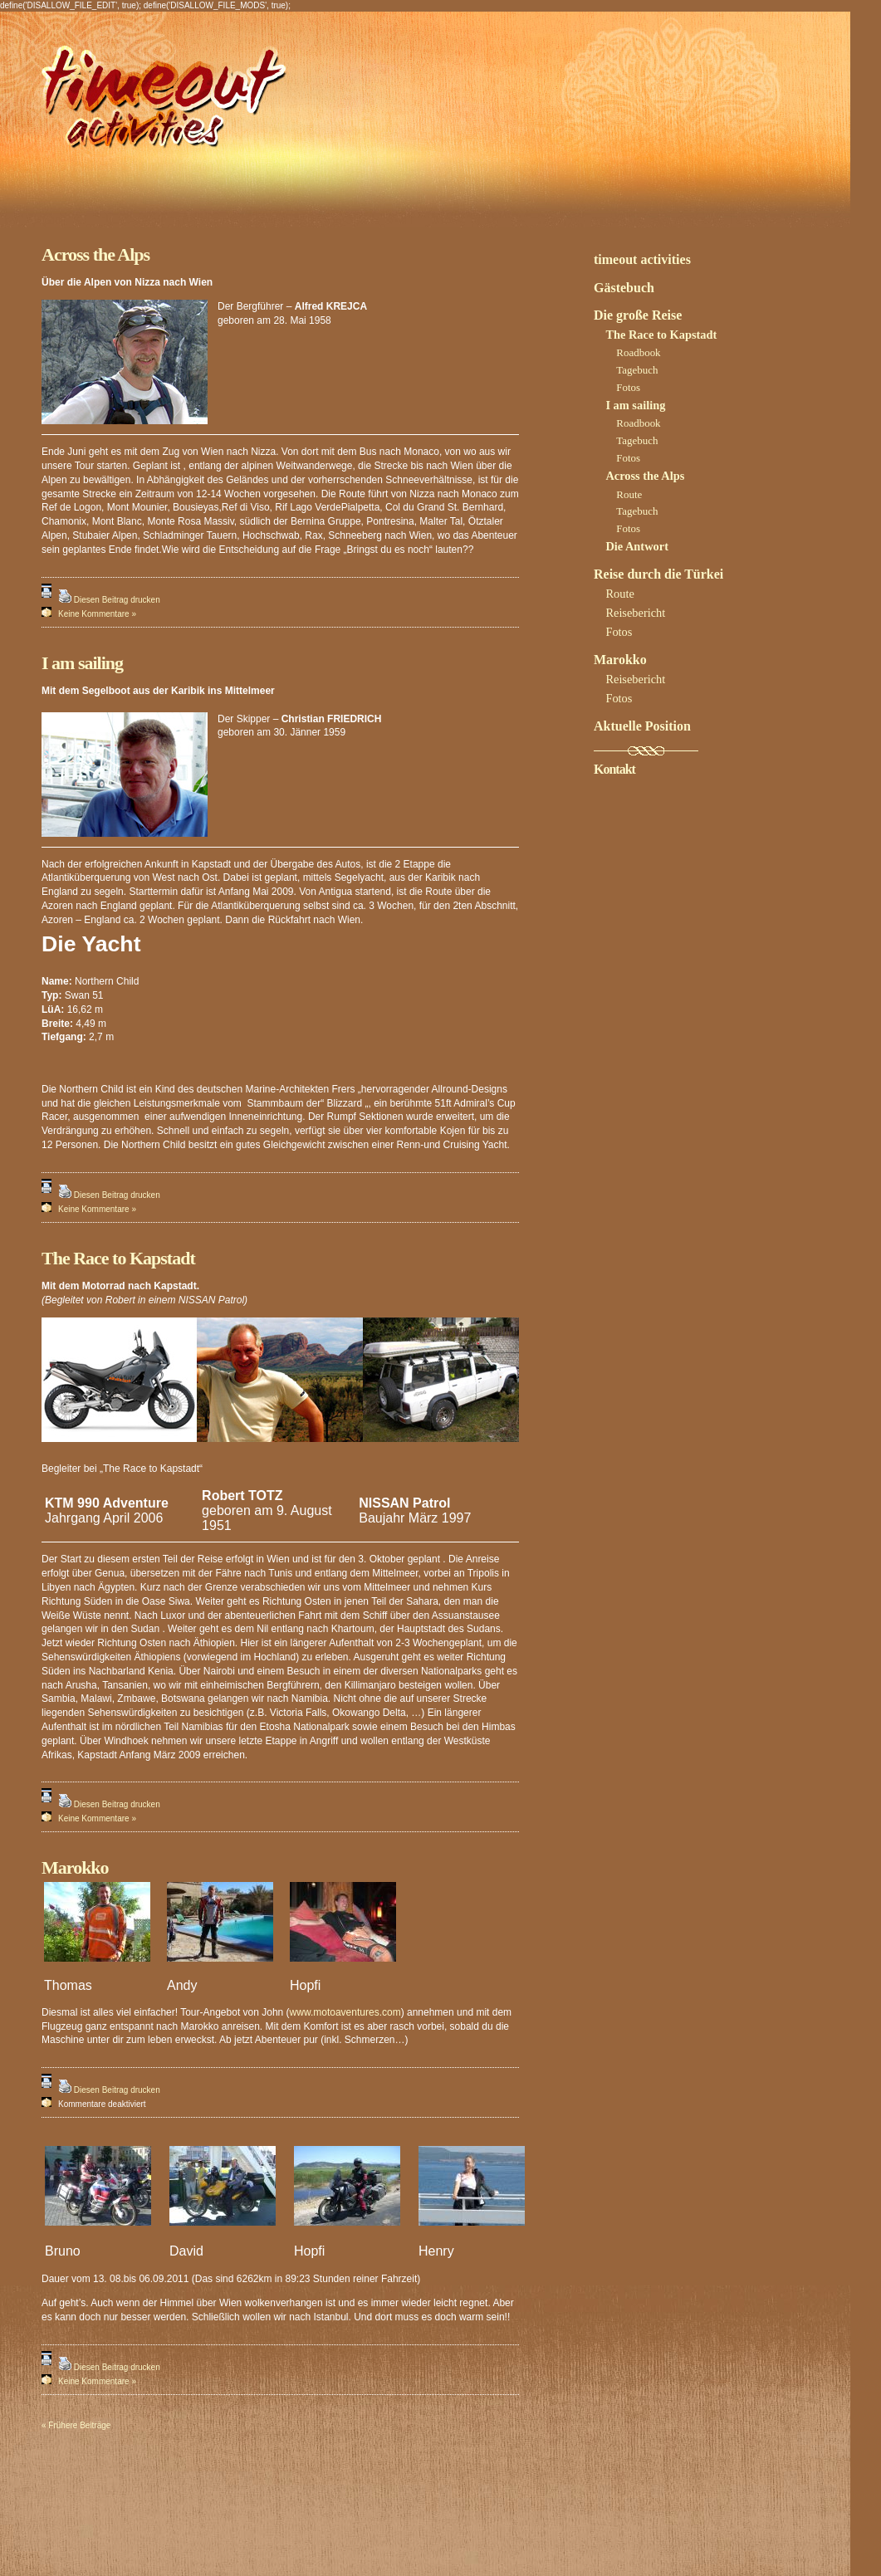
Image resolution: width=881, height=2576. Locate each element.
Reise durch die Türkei (658, 574)
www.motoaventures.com (345, 2012)
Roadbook (638, 352)
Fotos (628, 387)
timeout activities (642, 259)
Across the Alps (95, 254)
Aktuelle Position (642, 726)
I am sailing (82, 663)
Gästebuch (624, 288)
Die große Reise (638, 315)
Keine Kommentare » (97, 613)
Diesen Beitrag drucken (117, 599)
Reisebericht (635, 612)
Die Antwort (636, 546)
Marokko (75, 1867)
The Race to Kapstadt (118, 1258)
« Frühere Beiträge (76, 2425)
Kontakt (614, 769)
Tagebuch (637, 370)
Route (629, 494)
